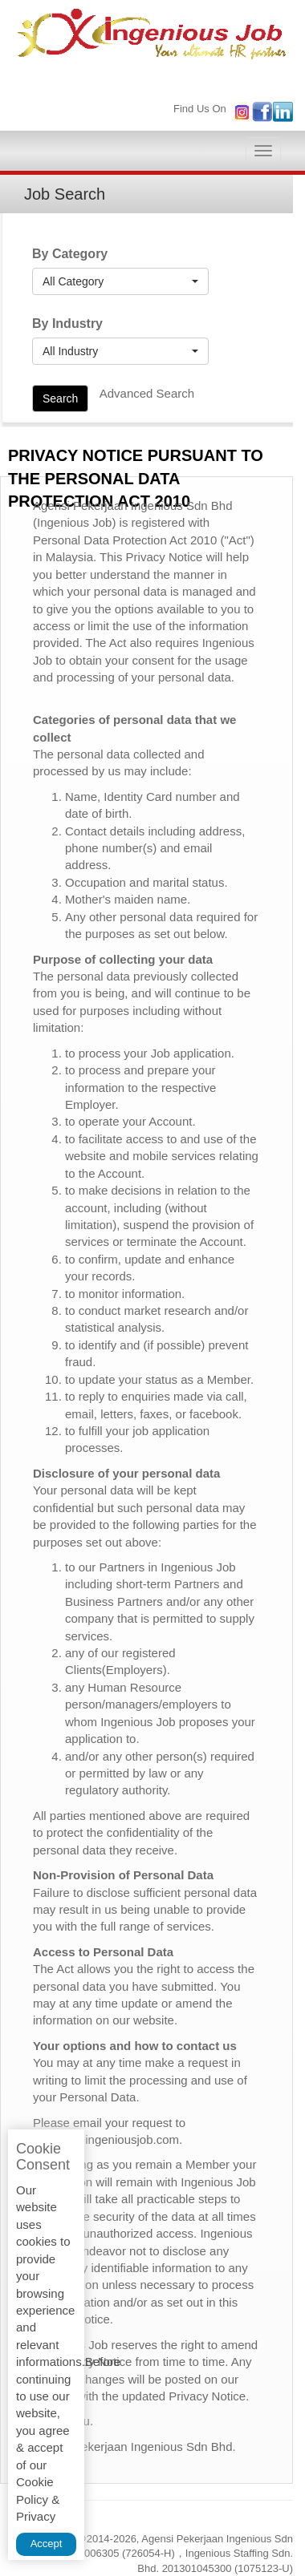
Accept (47, 2544)
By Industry (67, 323)
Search (60, 398)
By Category (70, 254)
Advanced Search (147, 393)
